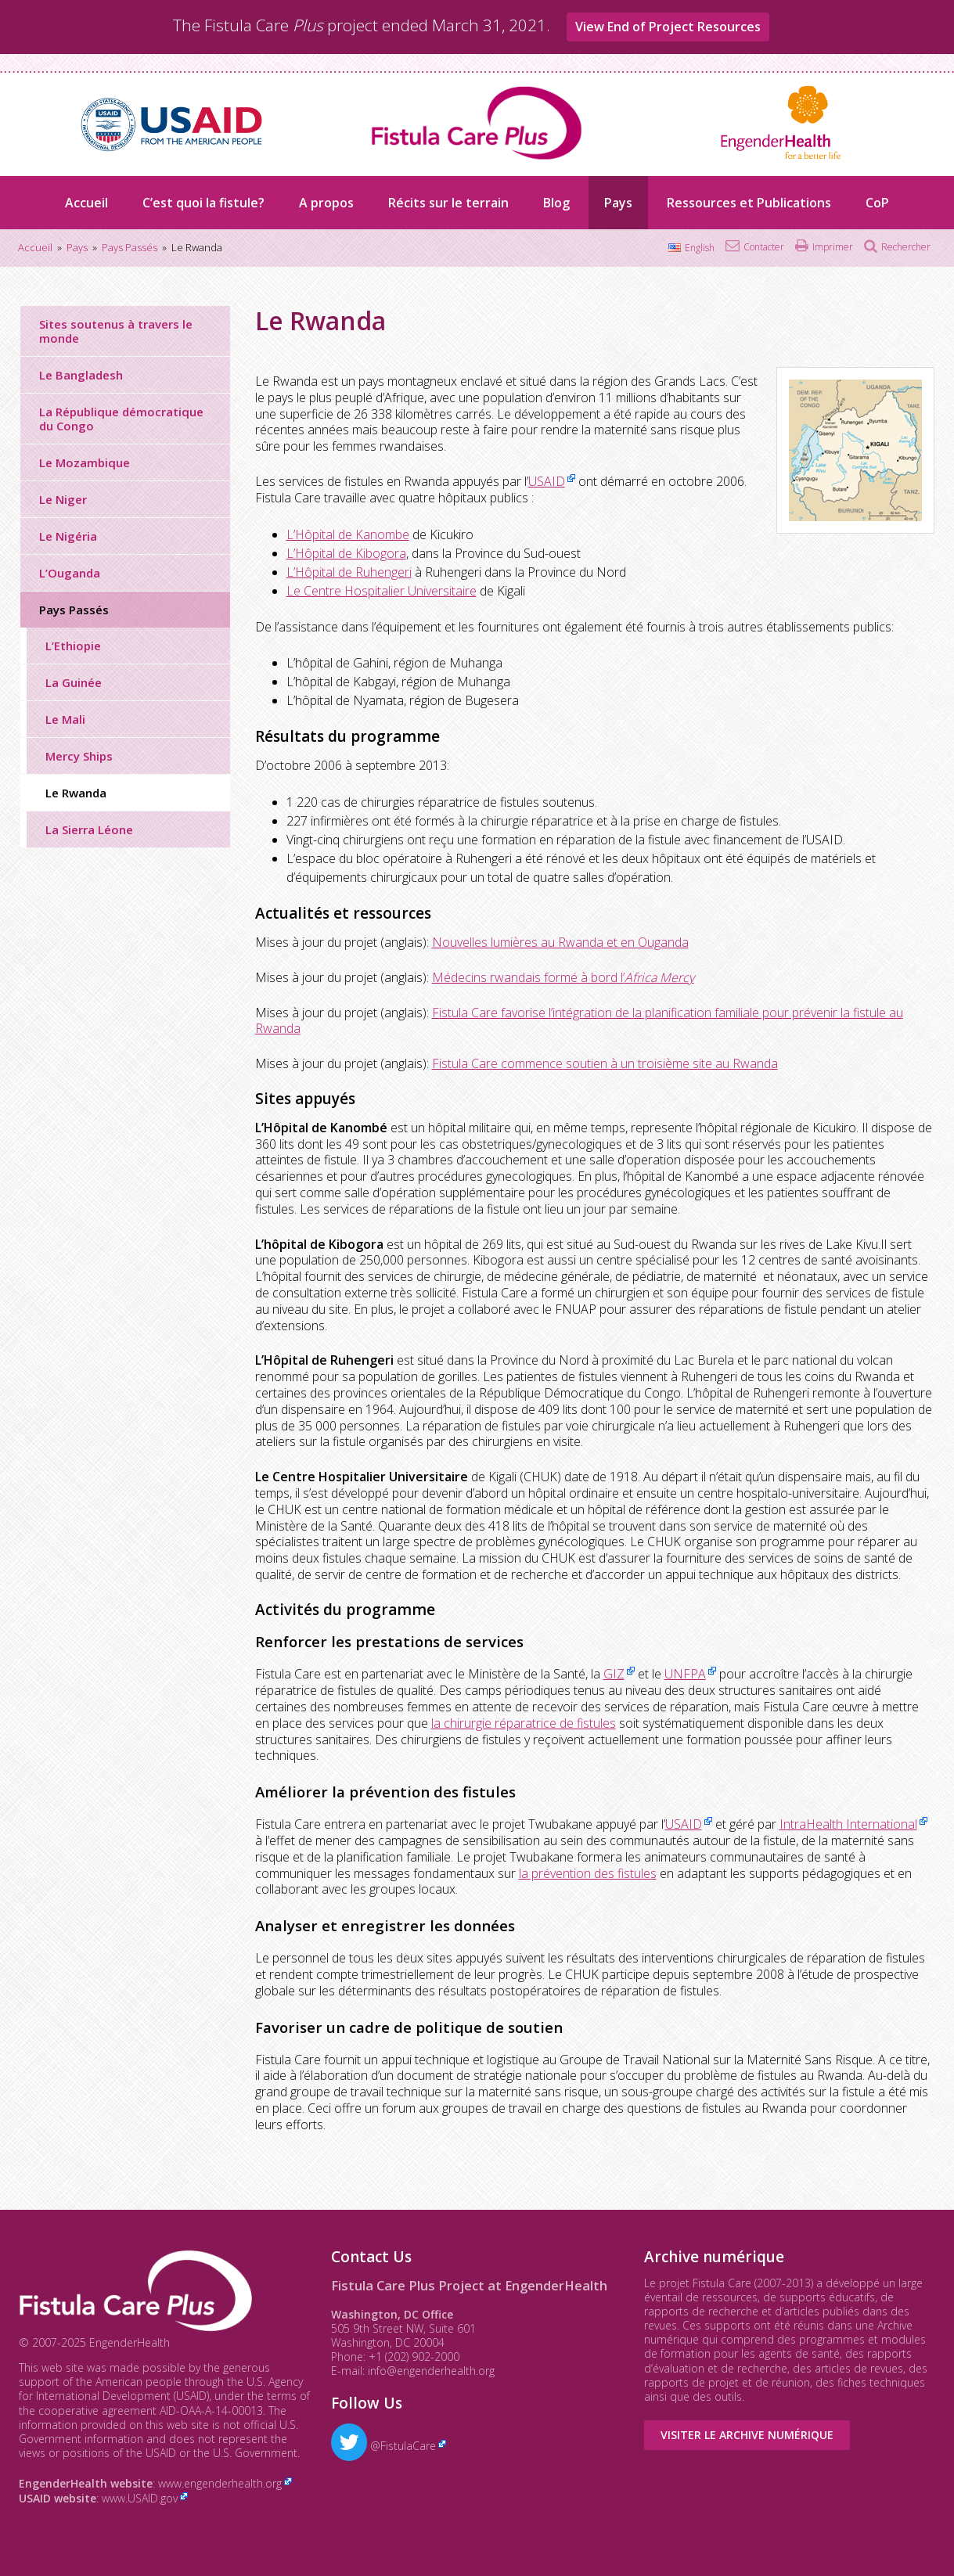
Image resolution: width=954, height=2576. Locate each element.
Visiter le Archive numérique (747, 2434)
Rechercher (906, 247)
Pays (618, 202)
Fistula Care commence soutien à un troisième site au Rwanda (605, 1063)
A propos (326, 202)
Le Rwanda (75, 793)
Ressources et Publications (749, 202)
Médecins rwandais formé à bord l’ (563, 977)
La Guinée (73, 682)
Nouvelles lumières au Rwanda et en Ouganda (560, 942)
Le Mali (65, 719)
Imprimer (832, 247)
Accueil (86, 202)
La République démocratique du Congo (121, 419)
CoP (877, 202)
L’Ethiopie (73, 645)
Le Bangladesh (81, 375)
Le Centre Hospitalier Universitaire (381, 590)
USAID (546, 481)
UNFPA (685, 1673)
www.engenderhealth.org (220, 2483)
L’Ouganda (69, 573)
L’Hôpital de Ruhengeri (349, 572)
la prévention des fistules (588, 1873)
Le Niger (63, 499)
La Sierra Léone (89, 829)
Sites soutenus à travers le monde (116, 331)
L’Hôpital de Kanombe (347, 534)
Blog (556, 202)
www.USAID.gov (140, 2498)
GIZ (614, 1673)
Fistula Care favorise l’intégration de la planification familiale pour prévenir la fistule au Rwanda (579, 1021)
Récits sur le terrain (448, 202)
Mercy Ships (79, 756)
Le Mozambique (84, 462)
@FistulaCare (383, 2445)
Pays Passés (74, 609)
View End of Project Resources (668, 26)
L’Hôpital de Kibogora (346, 553)
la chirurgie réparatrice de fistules (523, 1723)
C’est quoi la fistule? (203, 202)
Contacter (763, 247)
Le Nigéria (68, 536)
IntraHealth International (848, 1824)
